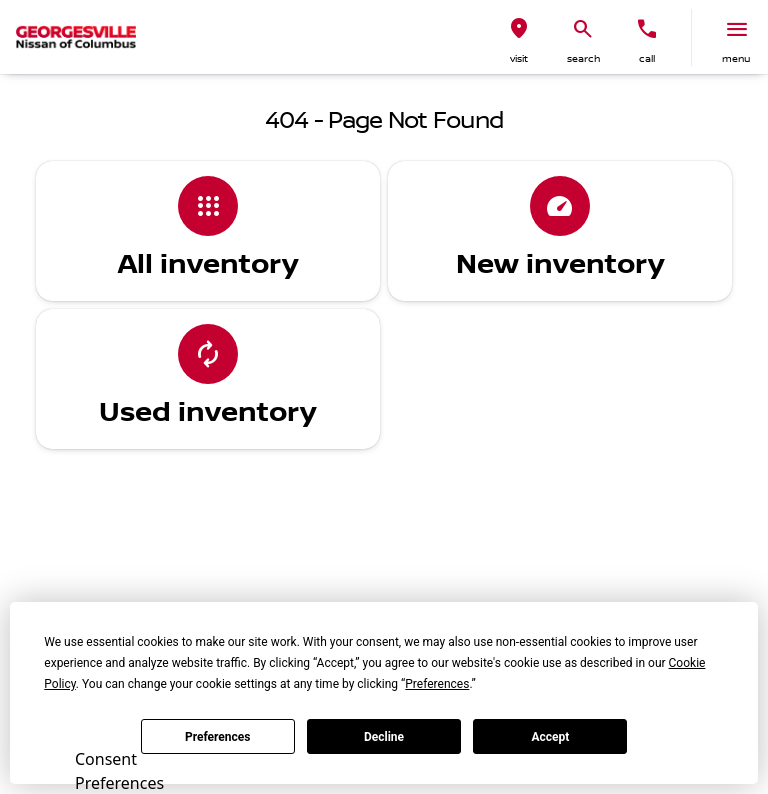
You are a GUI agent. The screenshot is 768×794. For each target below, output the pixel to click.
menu (736, 58)
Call (647, 58)
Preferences (218, 737)
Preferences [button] (437, 684)
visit (519, 58)
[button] (519, 37)
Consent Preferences (119, 768)
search (583, 58)
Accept (550, 737)
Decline (384, 737)
